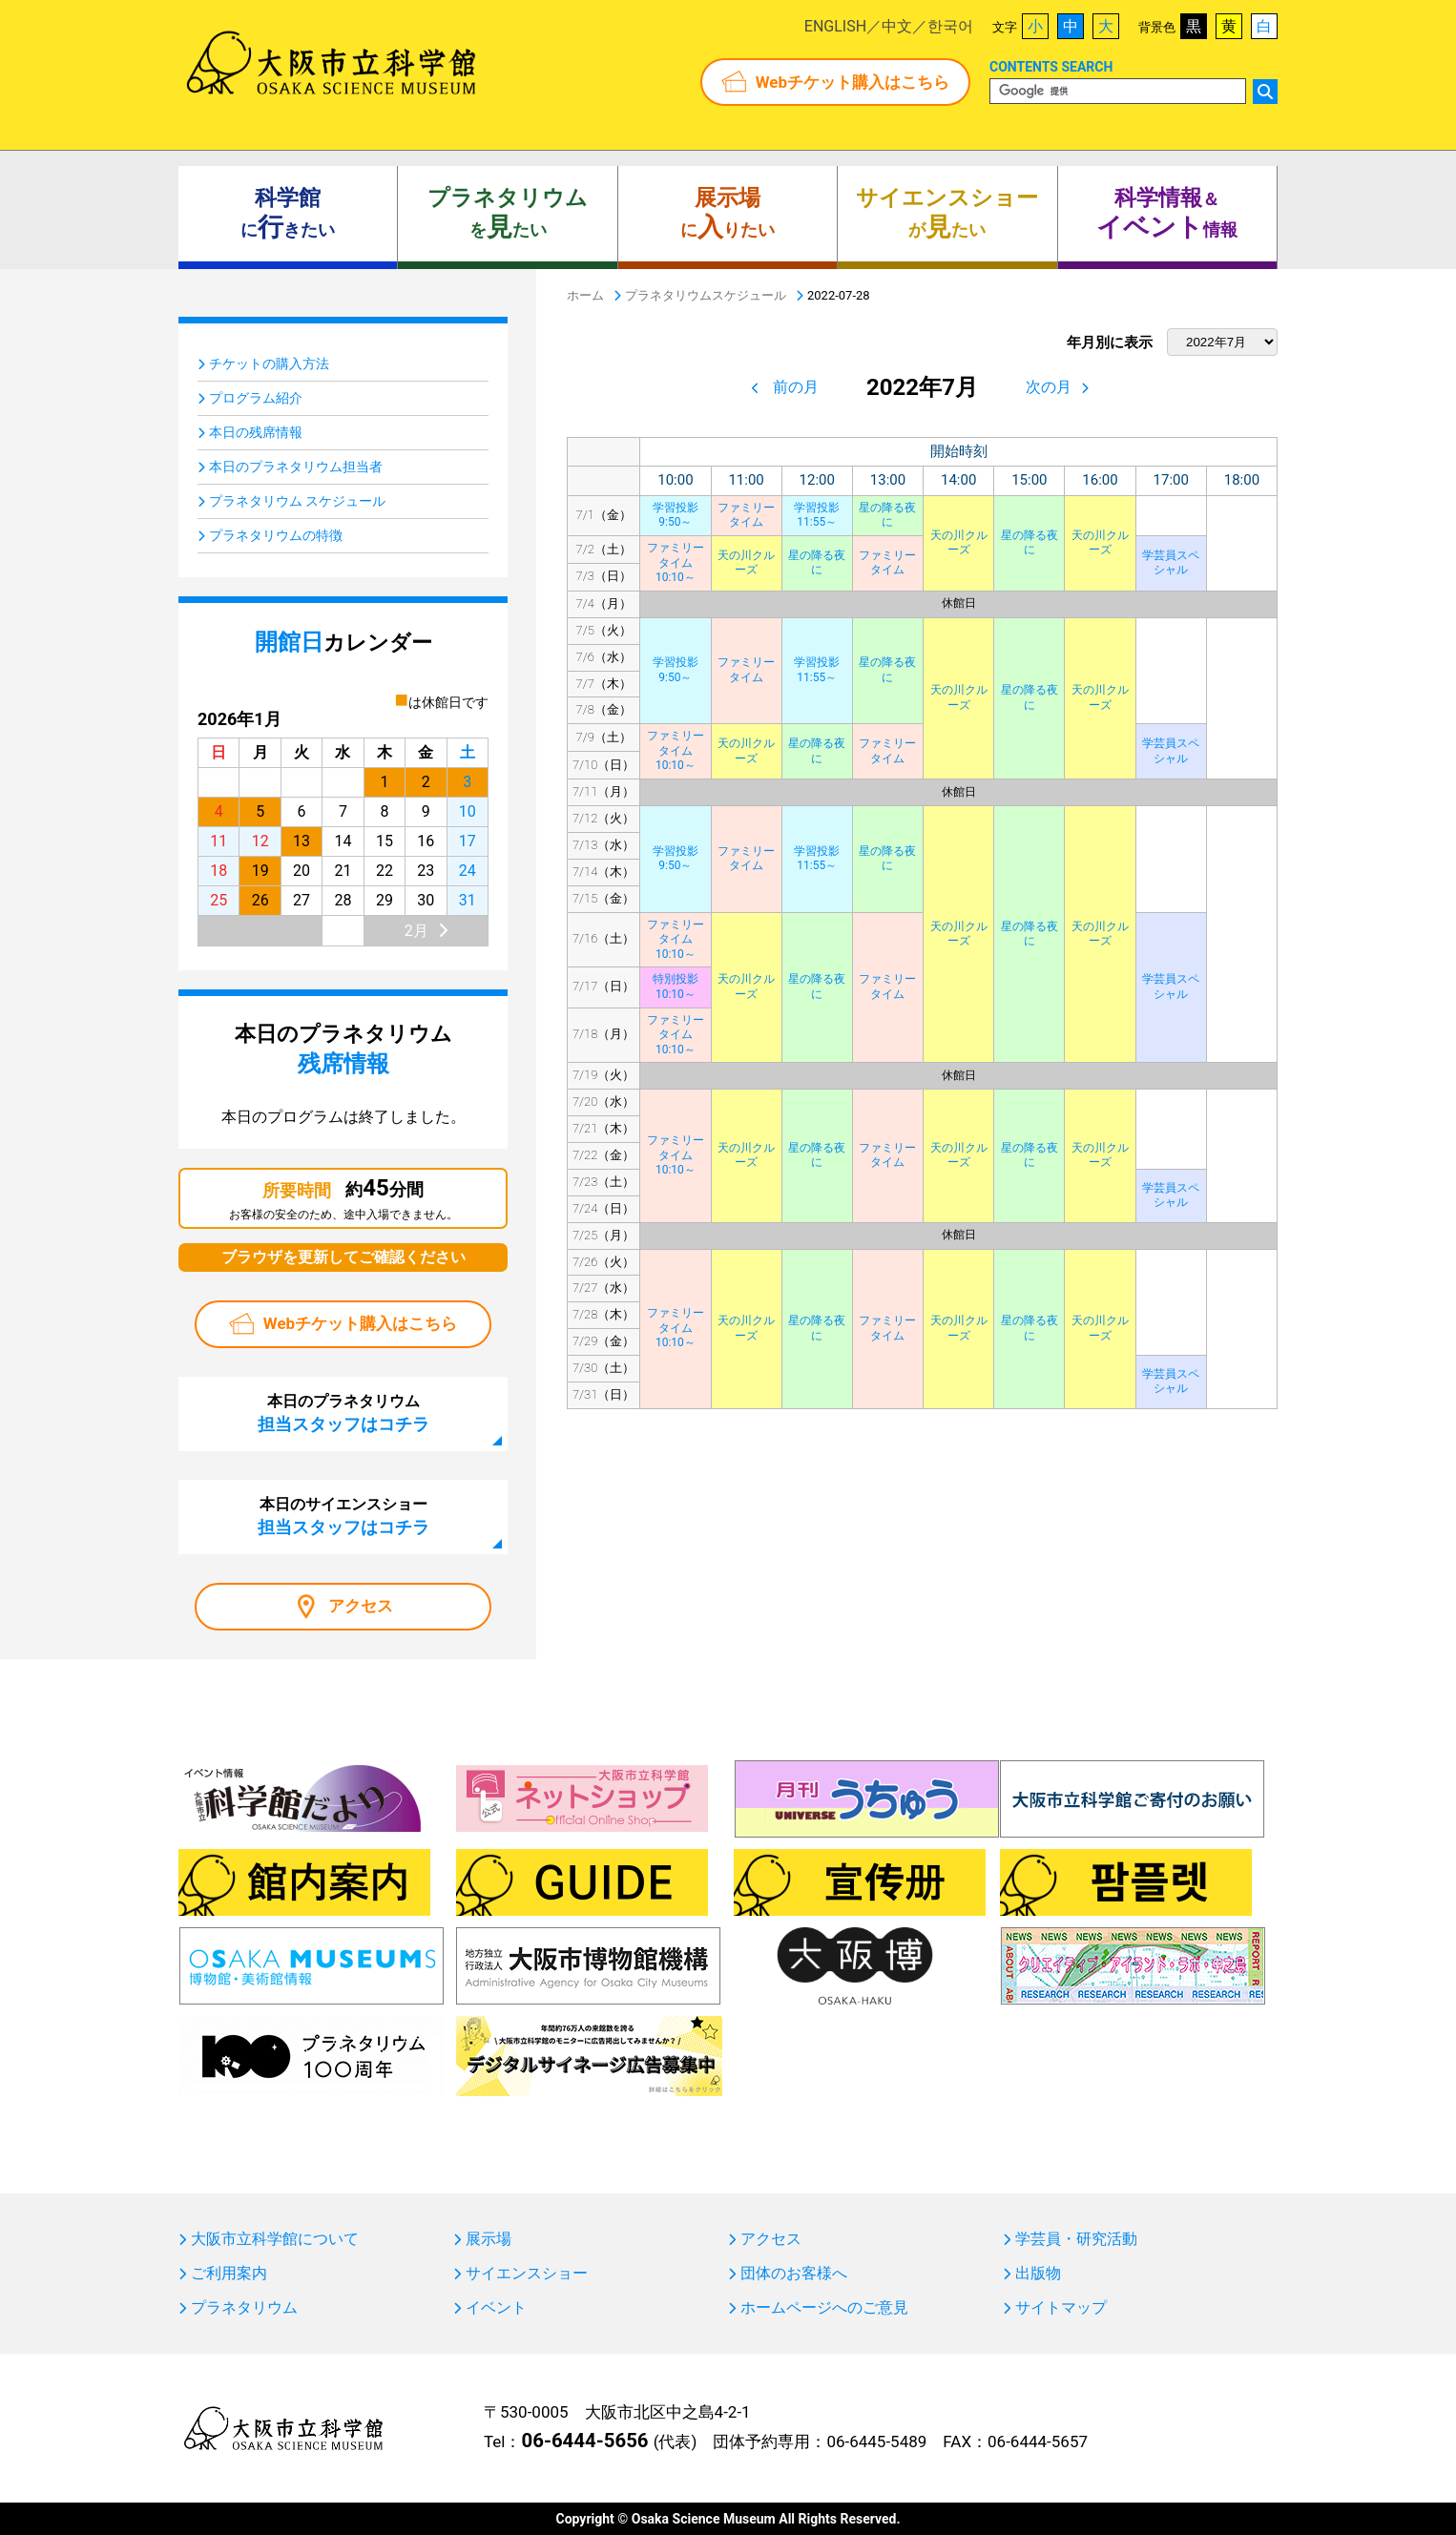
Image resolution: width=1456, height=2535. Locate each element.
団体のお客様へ (793, 2273)
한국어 (950, 26)
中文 (897, 26)
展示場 (488, 2239)
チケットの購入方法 (269, 363)
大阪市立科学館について (275, 2239)
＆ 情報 (1167, 213)
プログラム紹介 (255, 397)
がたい (947, 213)
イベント (496, 2308)
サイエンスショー (527, 2273)
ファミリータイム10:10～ (675, 562)
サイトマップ (1061, 2308)
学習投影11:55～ (817, 515)
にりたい (727, 213)
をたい (507, 213)
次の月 (1048, 387)
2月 (416, 931)
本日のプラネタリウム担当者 (296, 466)
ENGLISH (835, 26)
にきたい (287, 213)
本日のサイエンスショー (343, 1516)
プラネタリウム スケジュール (297, 501)
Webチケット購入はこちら (852, 82)
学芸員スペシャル (1170, 563)
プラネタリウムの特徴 (276, 535)
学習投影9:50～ (675, 515)
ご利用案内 (229, 2273)
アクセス (360, 1605)
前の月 (796, 387)
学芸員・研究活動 (1076, 2239)
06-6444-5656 (584, 2440)
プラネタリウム (244, 2308)
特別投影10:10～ (675, 986)
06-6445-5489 (876, 2441)
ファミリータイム (746, 515)
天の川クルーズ (959, 543)
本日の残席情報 (255, 432)
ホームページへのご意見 (824, 2308)
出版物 (1038, 2273)
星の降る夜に (887, 515)
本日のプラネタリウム (343, 1413)
